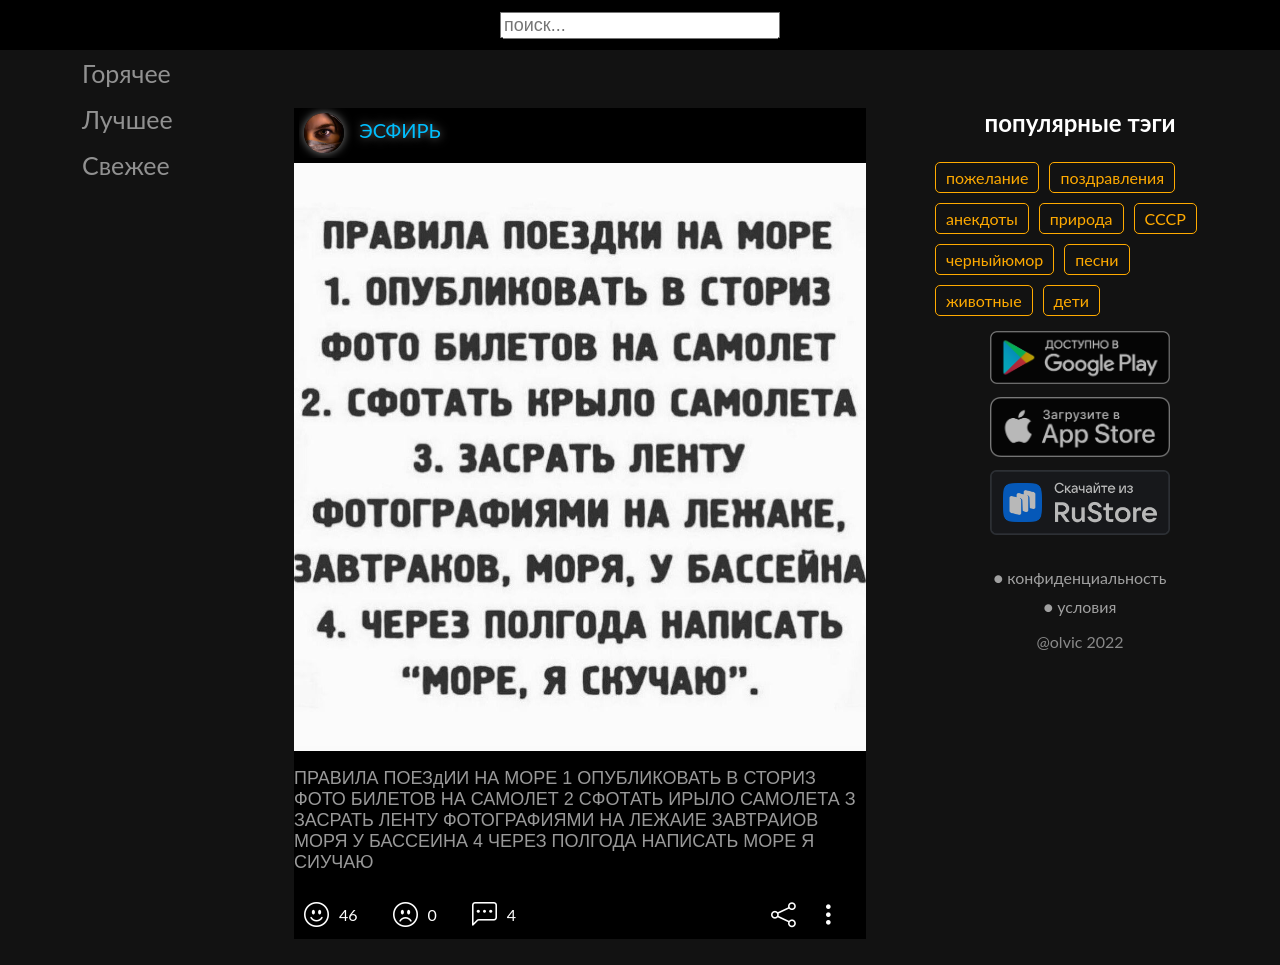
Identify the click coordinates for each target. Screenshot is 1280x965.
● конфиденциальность (1080, 577)
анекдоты (982, 218)
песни (1096, 259)
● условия (1080, 606)
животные (984, 300)
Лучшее (127, 119)
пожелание (987, 177)
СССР (1165, 218)
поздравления (1112, 177)
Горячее (126, 73)
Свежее (126, 165)
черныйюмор (994, 259)
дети (1071, 300)
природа (1081, 218)
